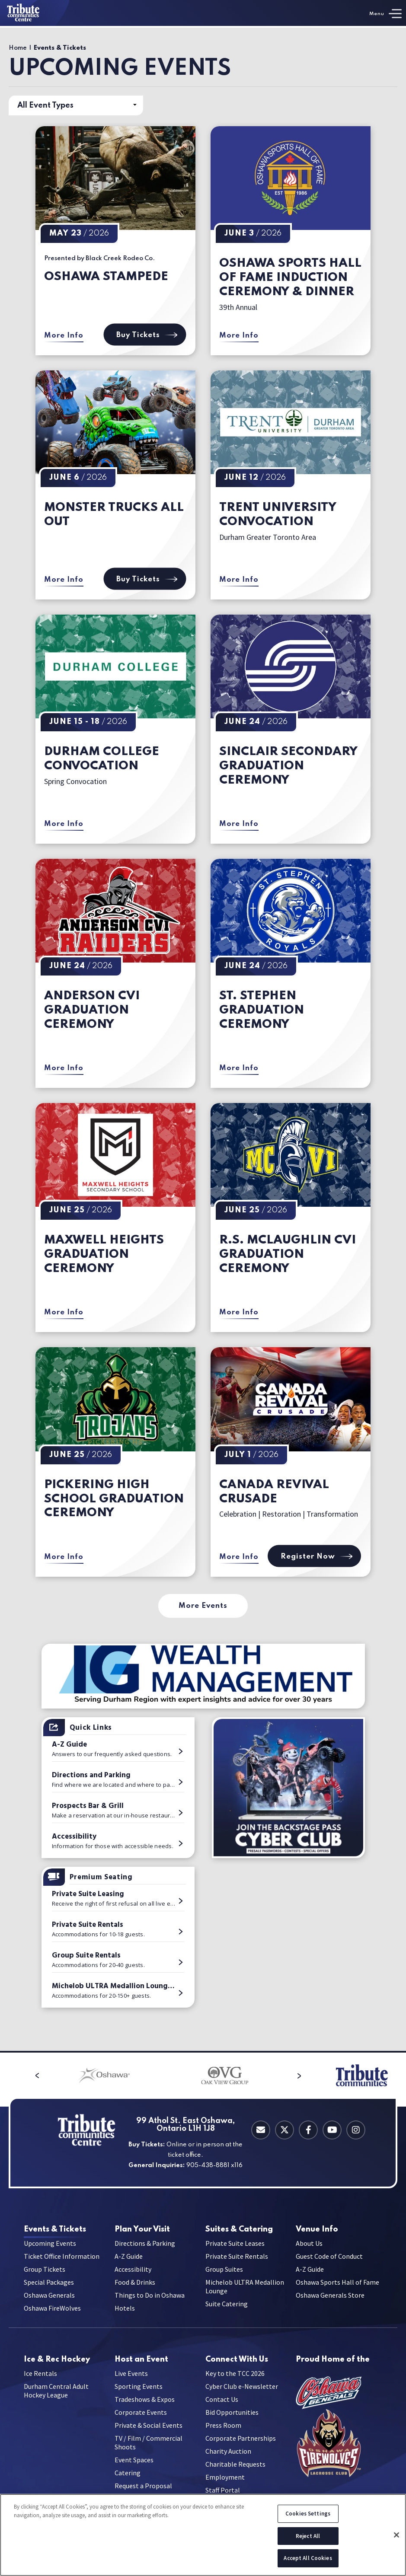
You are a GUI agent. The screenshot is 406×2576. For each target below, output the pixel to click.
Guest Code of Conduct (329, 2262)
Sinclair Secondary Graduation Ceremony (288, 766)
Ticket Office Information (61, 2262)
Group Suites (224, 2275)
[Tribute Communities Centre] (35, 13)
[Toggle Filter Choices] (76, 105)
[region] (203, 2535)
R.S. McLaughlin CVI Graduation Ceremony (287, 1254)
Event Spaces (134, 2472)
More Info (63, 335)
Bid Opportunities (232, 2424)
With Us (236, 2366)
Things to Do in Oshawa (150, 2301)
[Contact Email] (260, 2129)
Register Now (314, 1556)
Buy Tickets (144, 335)
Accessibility (133, 2275)
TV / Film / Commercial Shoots (148, 2455)
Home (18, 48)
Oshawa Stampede (106, 277)
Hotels (125, 2314)
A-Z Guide (129, 2262)
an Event (141, 2366)
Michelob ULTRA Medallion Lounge (244, 2293)
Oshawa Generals (49, 2301)
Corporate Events (141, 2424)
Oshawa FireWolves (52, 2314)
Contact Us (221, 2411)
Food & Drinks (135, 2288)
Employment (225, 2489)
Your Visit (142, 2229)
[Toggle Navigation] (385, 13)
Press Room (223, 2437)
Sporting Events (139, 2398)
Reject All (308, 2536)
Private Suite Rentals (236, 2262)
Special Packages (49, 2288)
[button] (16, 2075)
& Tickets (55, 2229)
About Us (309, 2249)
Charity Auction (228, 2463)
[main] (203, 1039)
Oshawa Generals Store (330, 2301)
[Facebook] (308, 2129)
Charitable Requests (235, 2476)
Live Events (131, 2386)
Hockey (57, 2366)
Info (317, 2229)
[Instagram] (355, 2129)
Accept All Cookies (308, 2558)
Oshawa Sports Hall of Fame (337, 2288)
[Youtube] (332, 2129)
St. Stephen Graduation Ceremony (261, 1010)
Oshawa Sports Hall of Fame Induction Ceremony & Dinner (290, 277)
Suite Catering (226, 2310)
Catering (239, 2229)
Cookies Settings (307, 2513)
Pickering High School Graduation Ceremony (114, 1499)
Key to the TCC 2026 (235, 2386)
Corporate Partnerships (240, 2450)
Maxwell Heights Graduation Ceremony (104, 1254)
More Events (203, 1606)
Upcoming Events (50, 2249)
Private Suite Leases (235, 2249)
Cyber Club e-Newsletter (241, 2398)
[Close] (396, 2534)
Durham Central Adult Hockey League (56, 2403)
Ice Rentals (40, 2386)
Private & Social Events (148, 2437)
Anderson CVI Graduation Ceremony (92, 1010)
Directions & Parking (145, 2249)
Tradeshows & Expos (145, 2411)
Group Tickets (44, 2275)
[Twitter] (284, 2129)
